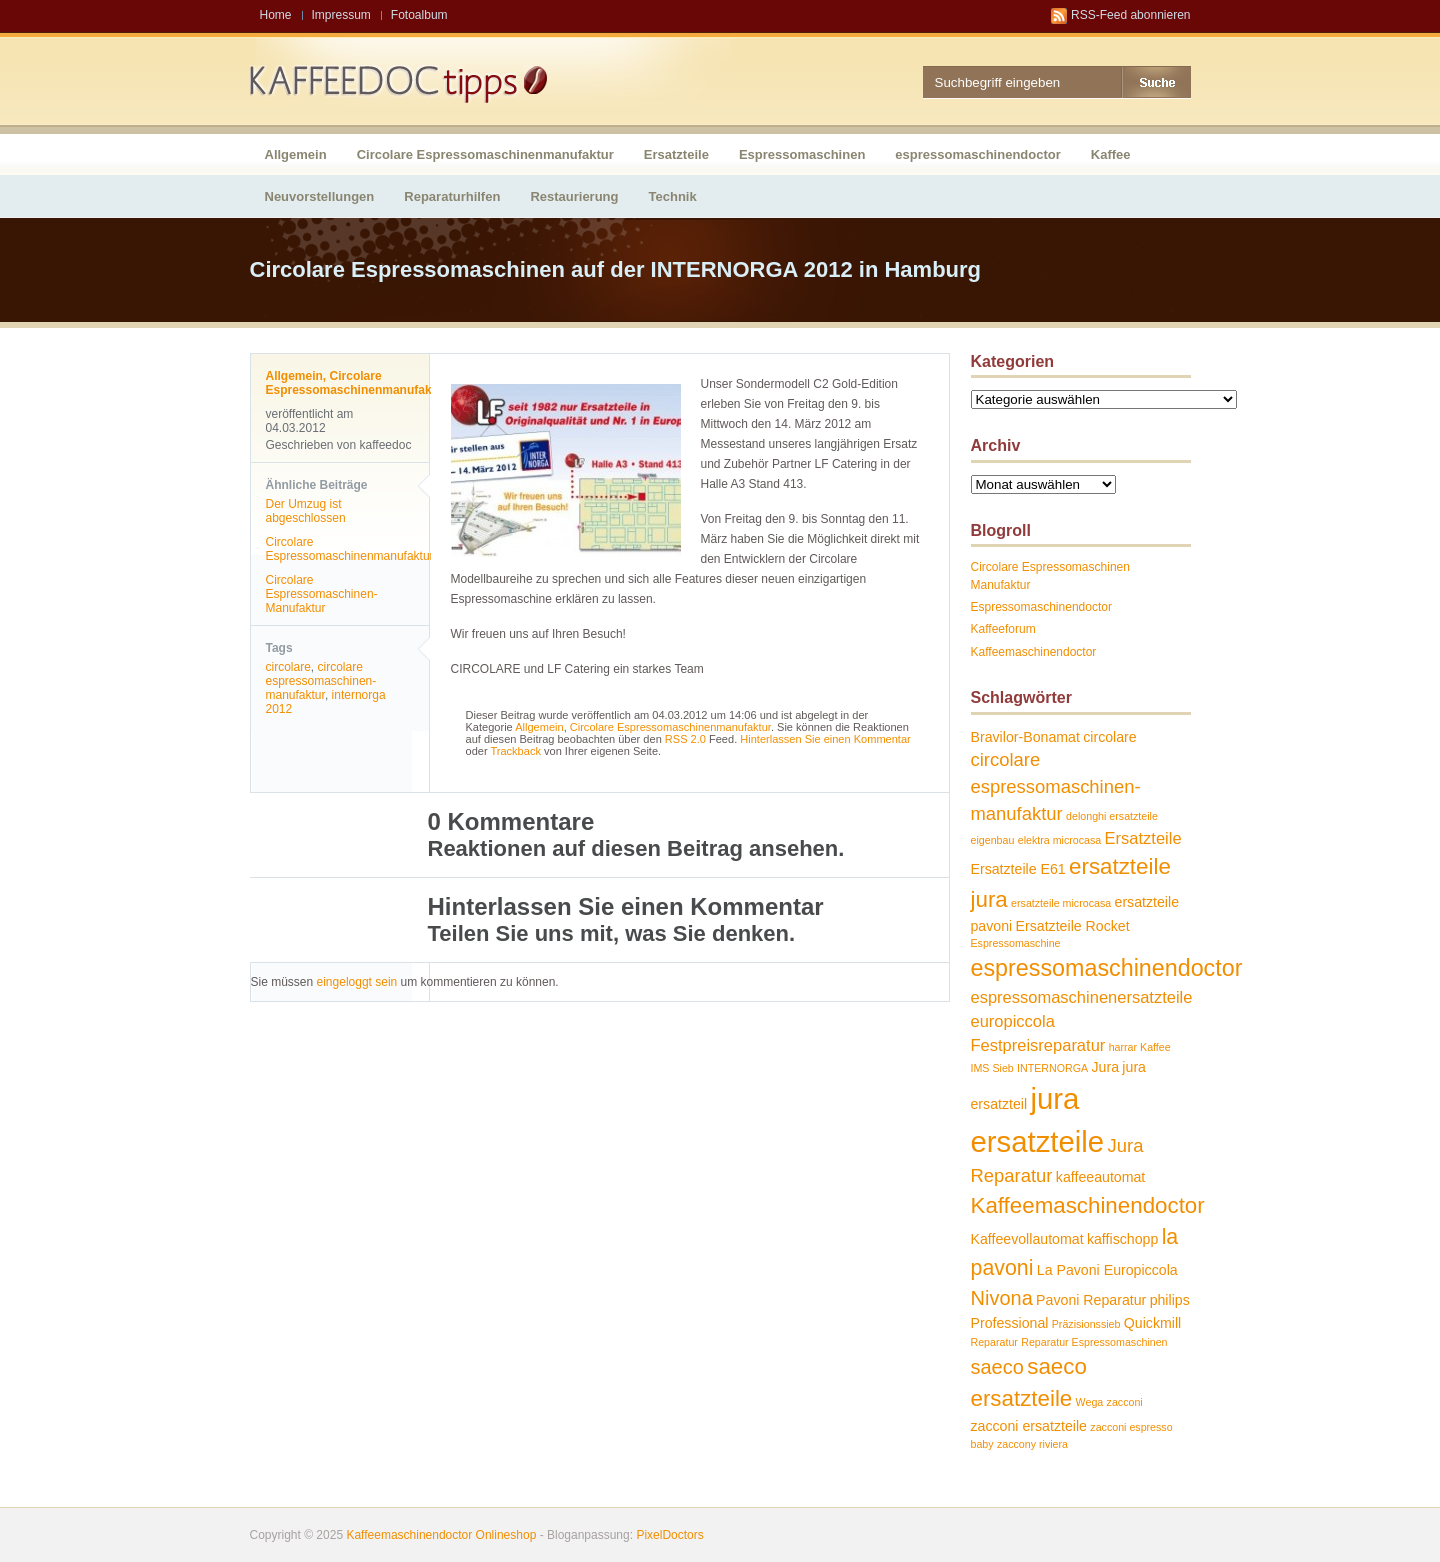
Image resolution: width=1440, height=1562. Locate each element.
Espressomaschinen (802, 154)
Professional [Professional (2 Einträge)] (1010, 1323)
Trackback (515, 751)
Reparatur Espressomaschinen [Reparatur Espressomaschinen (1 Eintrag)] (1094, 1342)
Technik (673, 196)
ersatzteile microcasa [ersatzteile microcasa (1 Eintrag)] (1061, 903)
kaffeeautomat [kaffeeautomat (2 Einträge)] (1100, 1177)
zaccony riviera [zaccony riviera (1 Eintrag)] (1032, 1444)
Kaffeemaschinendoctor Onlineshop (441, 1535)
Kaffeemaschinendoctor (1034, 652)
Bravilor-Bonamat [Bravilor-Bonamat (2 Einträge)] (1025, 737)
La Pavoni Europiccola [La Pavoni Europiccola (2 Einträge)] (1107, 1270)
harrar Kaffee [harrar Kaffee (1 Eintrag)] (1140, 1047)
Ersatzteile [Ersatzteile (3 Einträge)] (1143, 838)
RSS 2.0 (685, 739)
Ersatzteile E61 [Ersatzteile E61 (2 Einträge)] (1018, 869)
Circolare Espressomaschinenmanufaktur (485, 154)
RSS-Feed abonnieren (1130, 15)
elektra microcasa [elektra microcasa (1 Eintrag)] (1060, 840)
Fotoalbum (419, 15)
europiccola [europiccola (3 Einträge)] (1013, 1021)
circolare (288, 667)
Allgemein (296, 154)
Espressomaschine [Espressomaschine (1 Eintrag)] (1016, 943)
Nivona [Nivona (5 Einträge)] (1002, 1298)
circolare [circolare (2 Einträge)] (1110, 737)
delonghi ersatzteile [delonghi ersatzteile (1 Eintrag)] (1112, 816)
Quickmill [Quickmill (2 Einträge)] (1152, 1323)
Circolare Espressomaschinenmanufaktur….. (359, 549)
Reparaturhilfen (452, 196)
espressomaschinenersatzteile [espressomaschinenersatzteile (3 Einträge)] (1082, 997)
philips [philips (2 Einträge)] (1170, 1300)
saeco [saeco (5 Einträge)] (997, 1367)
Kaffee (1111, 154)
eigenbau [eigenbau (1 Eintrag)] (993, 840)
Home (276, 15)
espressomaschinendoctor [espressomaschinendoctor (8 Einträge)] (1107, 968)
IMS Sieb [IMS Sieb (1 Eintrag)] (992, 1068)
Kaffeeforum (1003, 629)
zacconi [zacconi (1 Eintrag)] (1125, 1402)
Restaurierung (574, 196)
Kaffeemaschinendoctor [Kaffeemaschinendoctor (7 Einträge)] (1088, 1205)
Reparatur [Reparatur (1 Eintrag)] (994, 1342)
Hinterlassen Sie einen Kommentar (825, 739)
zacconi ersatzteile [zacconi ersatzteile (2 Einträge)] (1029, 1426)
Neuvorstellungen (320, 196)
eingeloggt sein (357, 982)
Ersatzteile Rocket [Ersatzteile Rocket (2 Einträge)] (1073, 926)
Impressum (341, 15)
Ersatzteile (676, 154)
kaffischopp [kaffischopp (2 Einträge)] (1122, 1239)
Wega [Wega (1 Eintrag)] (1090, 1402)
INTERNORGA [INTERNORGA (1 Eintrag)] (1052, 1068)
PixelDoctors (668, 1535)
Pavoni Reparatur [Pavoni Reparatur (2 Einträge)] (1091, 1300)
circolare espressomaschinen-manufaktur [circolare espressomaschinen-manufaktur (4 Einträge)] (1056, 786)
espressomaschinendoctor (977, 154)
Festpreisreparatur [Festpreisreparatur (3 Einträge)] (1038, 1045)
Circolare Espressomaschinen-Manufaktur (322, 594)
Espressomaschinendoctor (1041, 607)
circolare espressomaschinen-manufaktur (321, 681)
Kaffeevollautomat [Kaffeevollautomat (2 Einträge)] (1027, 1239)
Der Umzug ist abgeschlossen (306, 511)
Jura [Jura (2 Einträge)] (1105, 1067)
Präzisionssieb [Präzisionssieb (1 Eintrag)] (1086, 1324)
